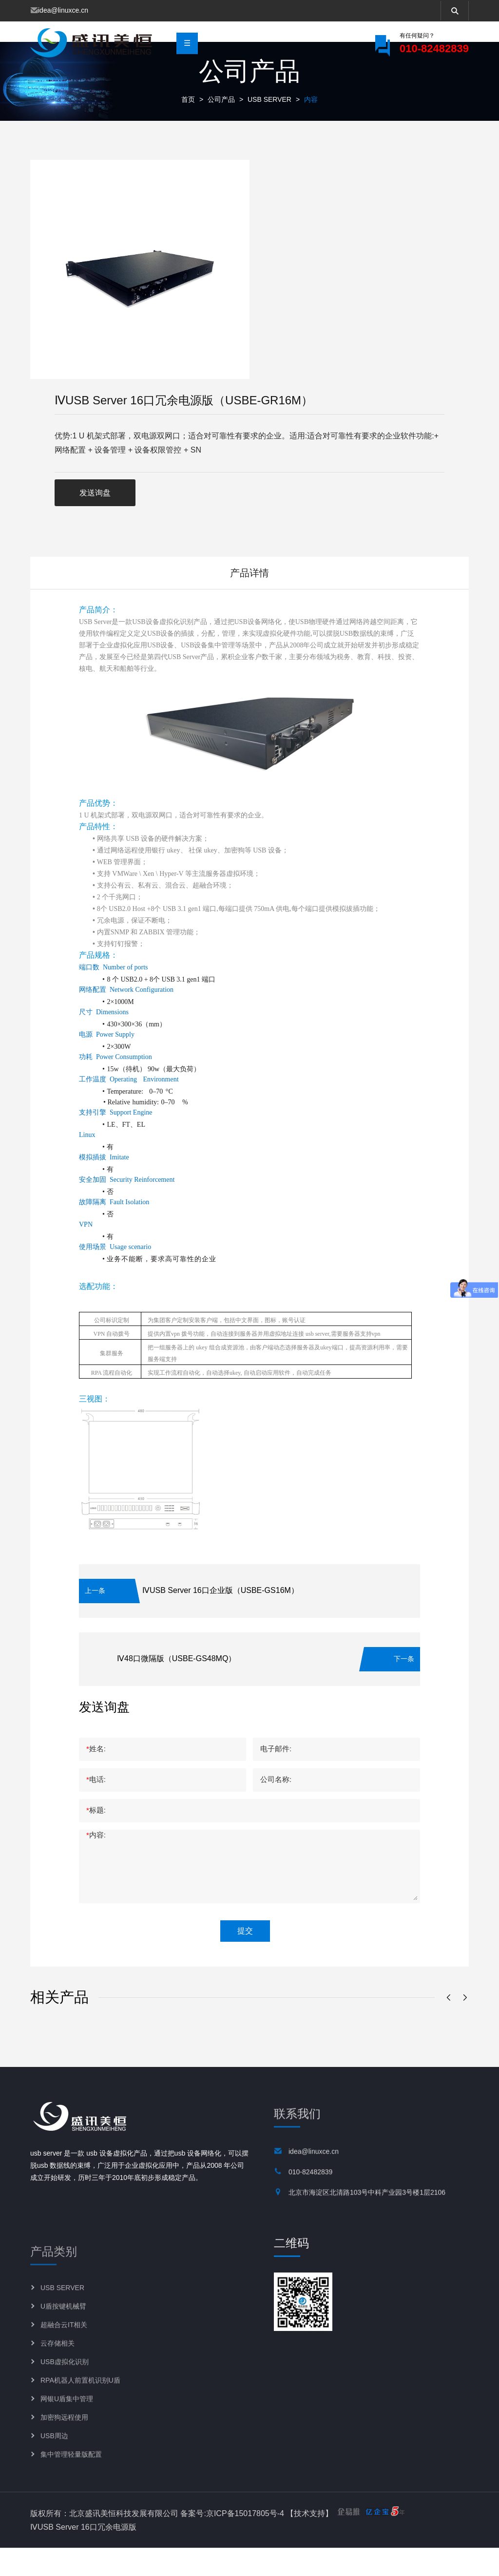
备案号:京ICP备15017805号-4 (232, 2541)
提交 (245, 1959)
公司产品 (221, 128)
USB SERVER (269, 128)
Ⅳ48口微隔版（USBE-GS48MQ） (176, 1687)
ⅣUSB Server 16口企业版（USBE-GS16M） (220, 1618)
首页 (188, 128)
